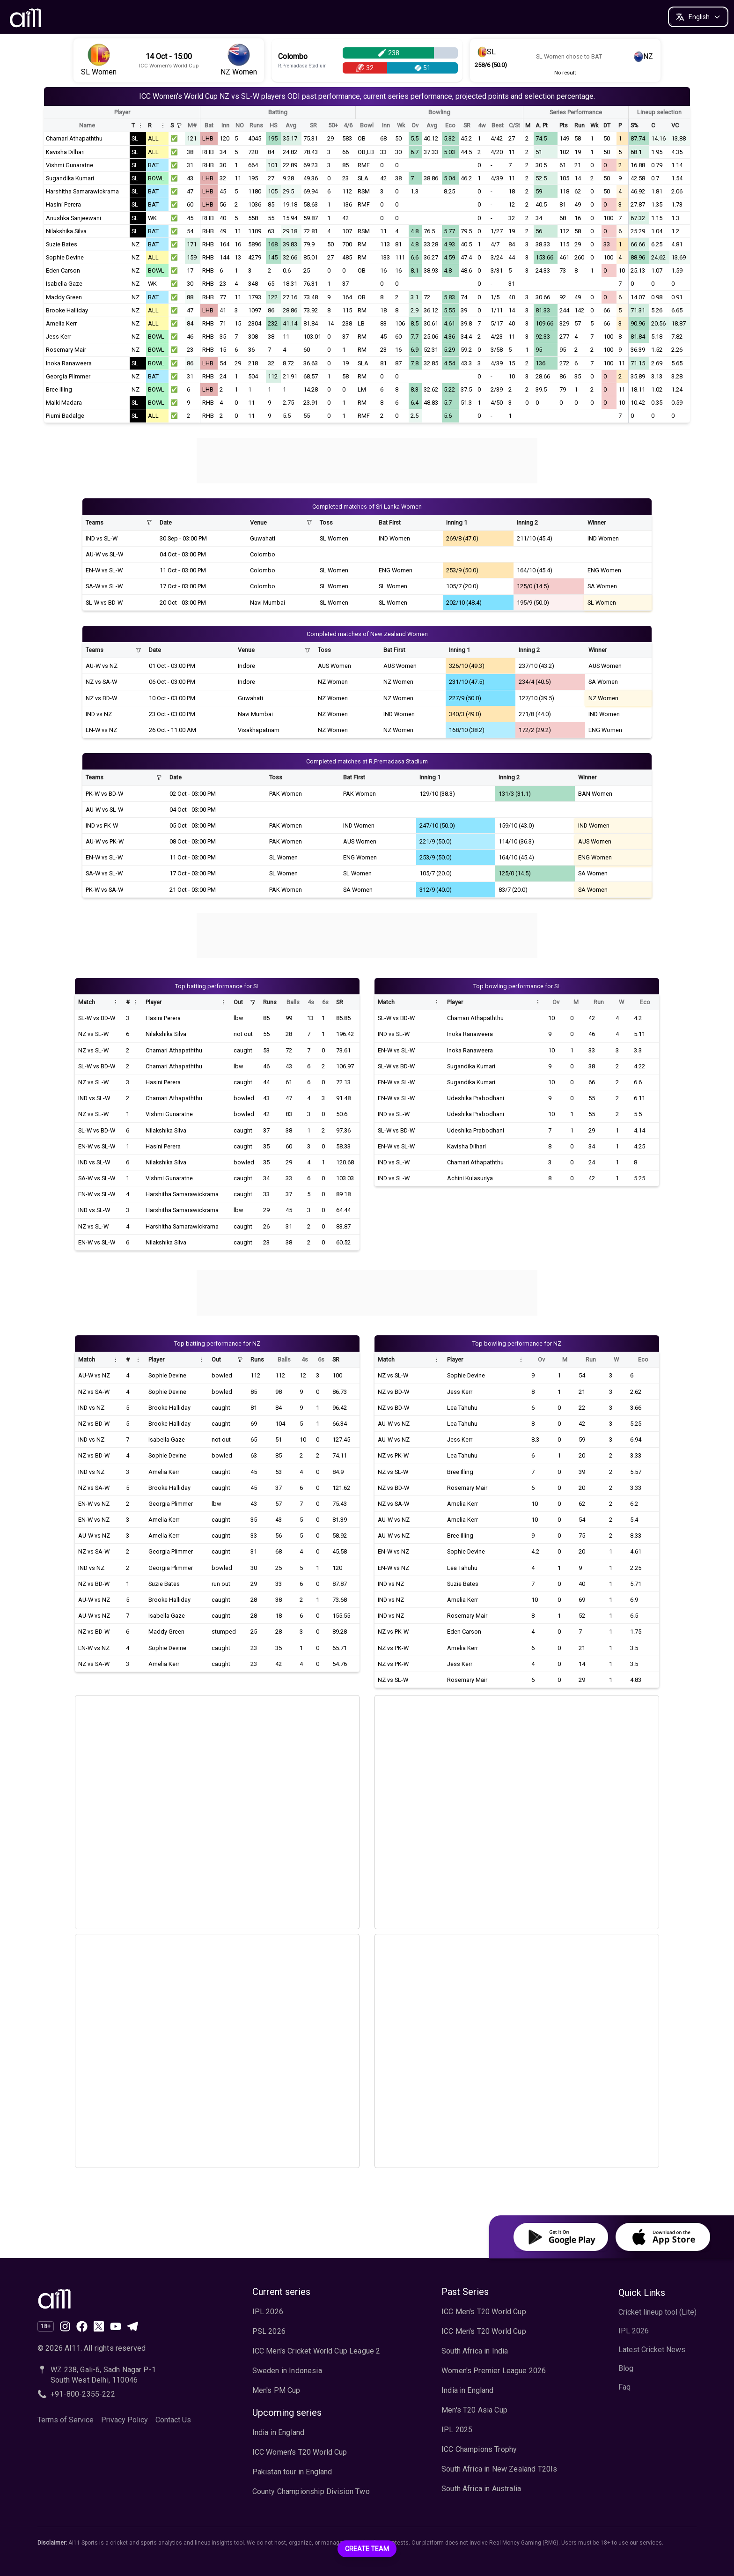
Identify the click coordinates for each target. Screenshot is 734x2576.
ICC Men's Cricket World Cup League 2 (316, 2351)
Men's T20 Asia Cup (474, 2410)
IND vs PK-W (102, 825)
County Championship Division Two (311, 2491)
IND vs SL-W (101, 538)
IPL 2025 (456, 2429)
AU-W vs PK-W (105, 841)
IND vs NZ (99, 714)
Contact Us (173, 2419)
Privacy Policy (124, 2419)
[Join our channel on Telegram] (132, 2326)
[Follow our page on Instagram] (65, 2326)
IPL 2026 (267, 2311)
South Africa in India (474, 2351)
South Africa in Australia (481, 2488)
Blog (625, 2368)
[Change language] (698, 16)
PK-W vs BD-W (104, 793)
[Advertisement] (367, 459)
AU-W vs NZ (101, 665)
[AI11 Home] (26, 17)
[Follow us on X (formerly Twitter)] (98, 2326)
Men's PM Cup (276, 2390)
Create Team (367, 2549)
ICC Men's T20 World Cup (483, 2311)
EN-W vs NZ (101, 729)
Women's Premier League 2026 (493, 2370)
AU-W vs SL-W (104, 554)
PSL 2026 (269, 2331)
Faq (624, 2387)
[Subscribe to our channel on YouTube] (115, 2326)
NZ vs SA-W (101, 681)
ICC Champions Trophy (479, 2449)
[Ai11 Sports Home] (114, 2298)
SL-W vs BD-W (104, 602)
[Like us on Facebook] (82, 2326)
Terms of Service (65, 2419)
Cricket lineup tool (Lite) (657, 2312)
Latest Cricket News (651, 2349)
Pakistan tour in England (292, 2471)
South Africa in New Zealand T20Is (499, 2469)
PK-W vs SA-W (104, 889)
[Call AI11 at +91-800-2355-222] (114, 2394)
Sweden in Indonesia (287, 2370)
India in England (278, 2432)
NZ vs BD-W (101, 698)
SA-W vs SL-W (104, 586)
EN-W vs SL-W (104, 570)
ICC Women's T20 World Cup (299, 2452)
